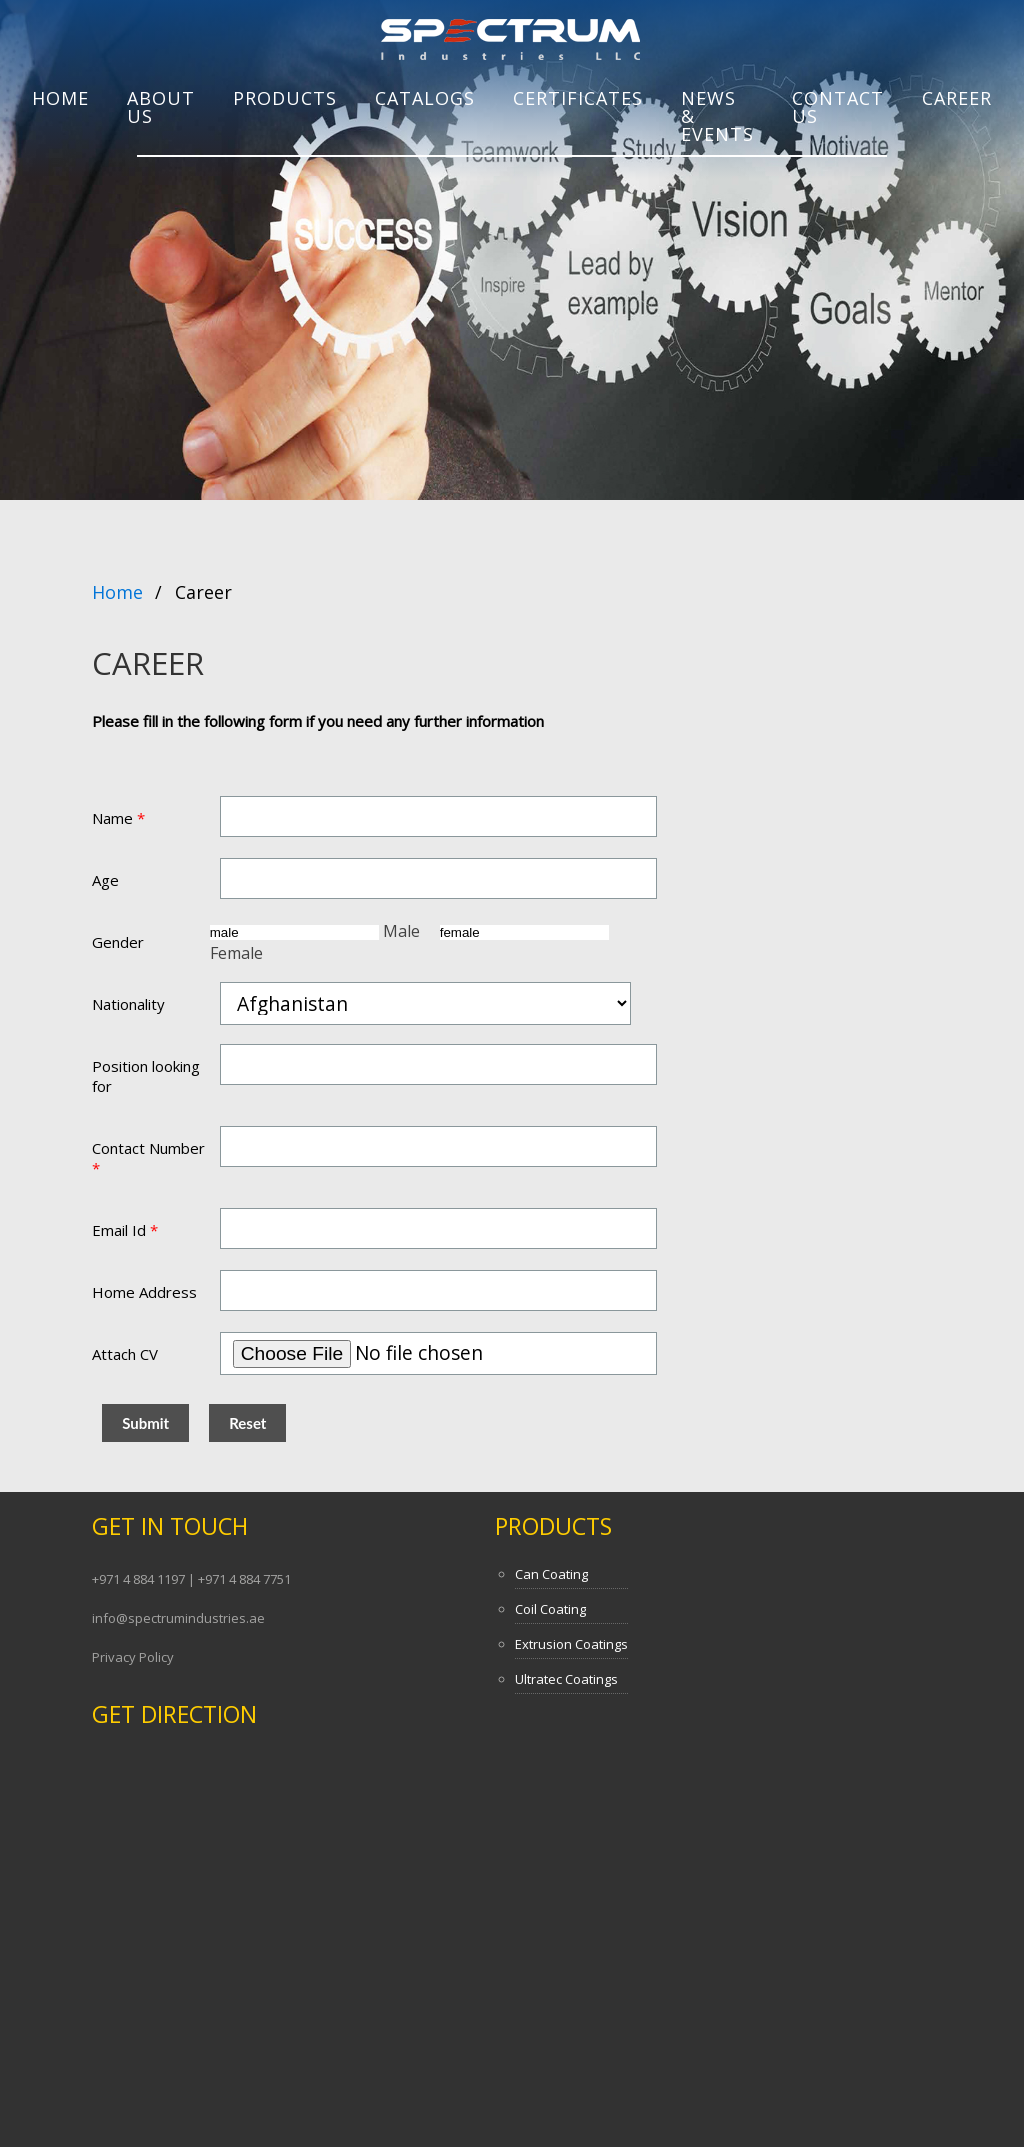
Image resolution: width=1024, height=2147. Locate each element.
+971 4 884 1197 (140, 1579)
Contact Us (838, 107)
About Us (161, 107)
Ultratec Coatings (566, 1679)
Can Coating (551, 1574)
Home (60, 98)
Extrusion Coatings (571, 1644)
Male (317, 931)
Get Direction (174, 1714)
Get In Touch (170, 1526)
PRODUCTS (285, 98)
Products (553, 1526)
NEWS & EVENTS (717, 116)
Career (957, 98)
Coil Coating (550, 1609)
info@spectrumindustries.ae (178, 1618)
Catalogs (425, 98)
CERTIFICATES (578, 98)
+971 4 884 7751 (244, 1579)
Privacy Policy (133, 1657)
